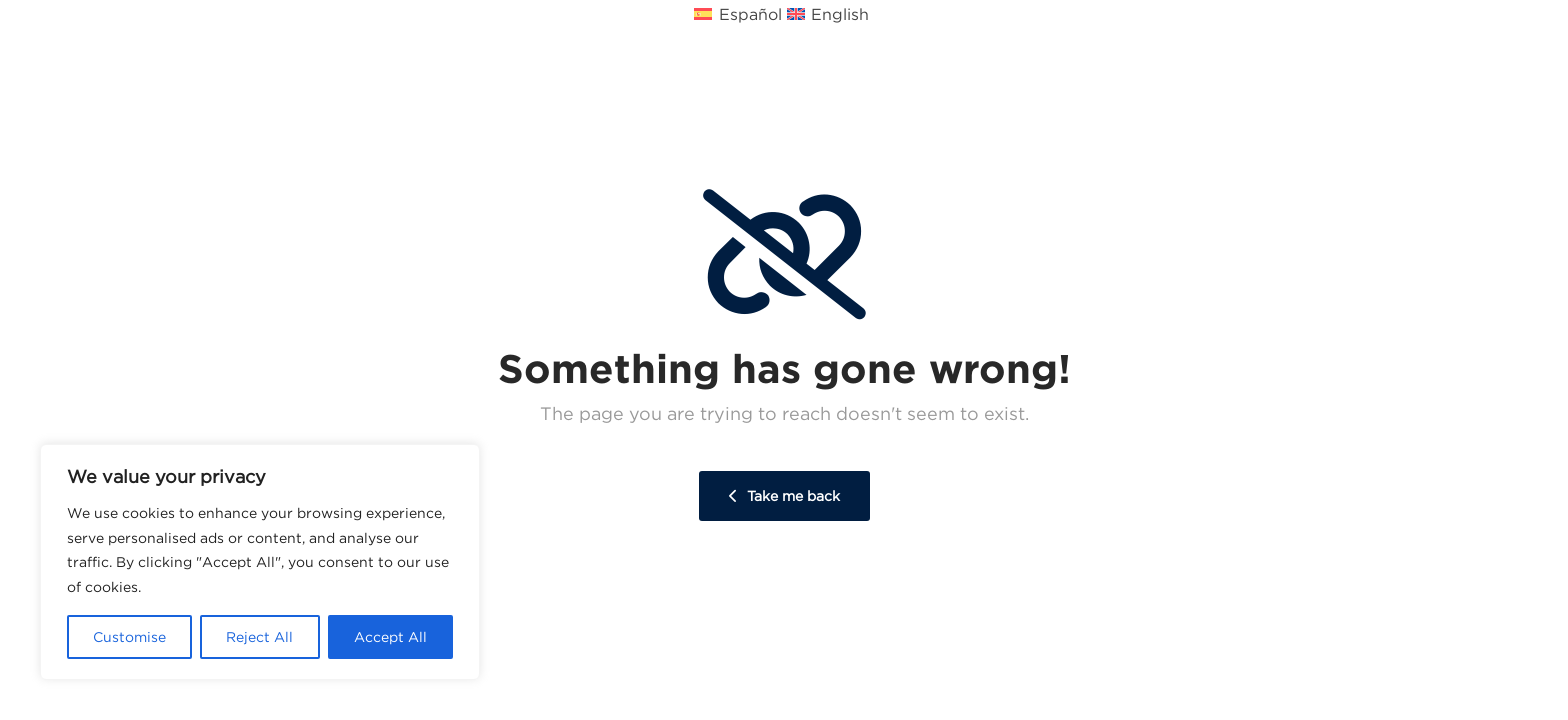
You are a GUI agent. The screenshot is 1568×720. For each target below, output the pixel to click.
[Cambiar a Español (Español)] (740, 13)
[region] (260, 562)
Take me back (784, 496)
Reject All (259, 637)
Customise (129, 637)
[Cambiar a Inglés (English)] (830, 13)
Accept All (390, 637)
